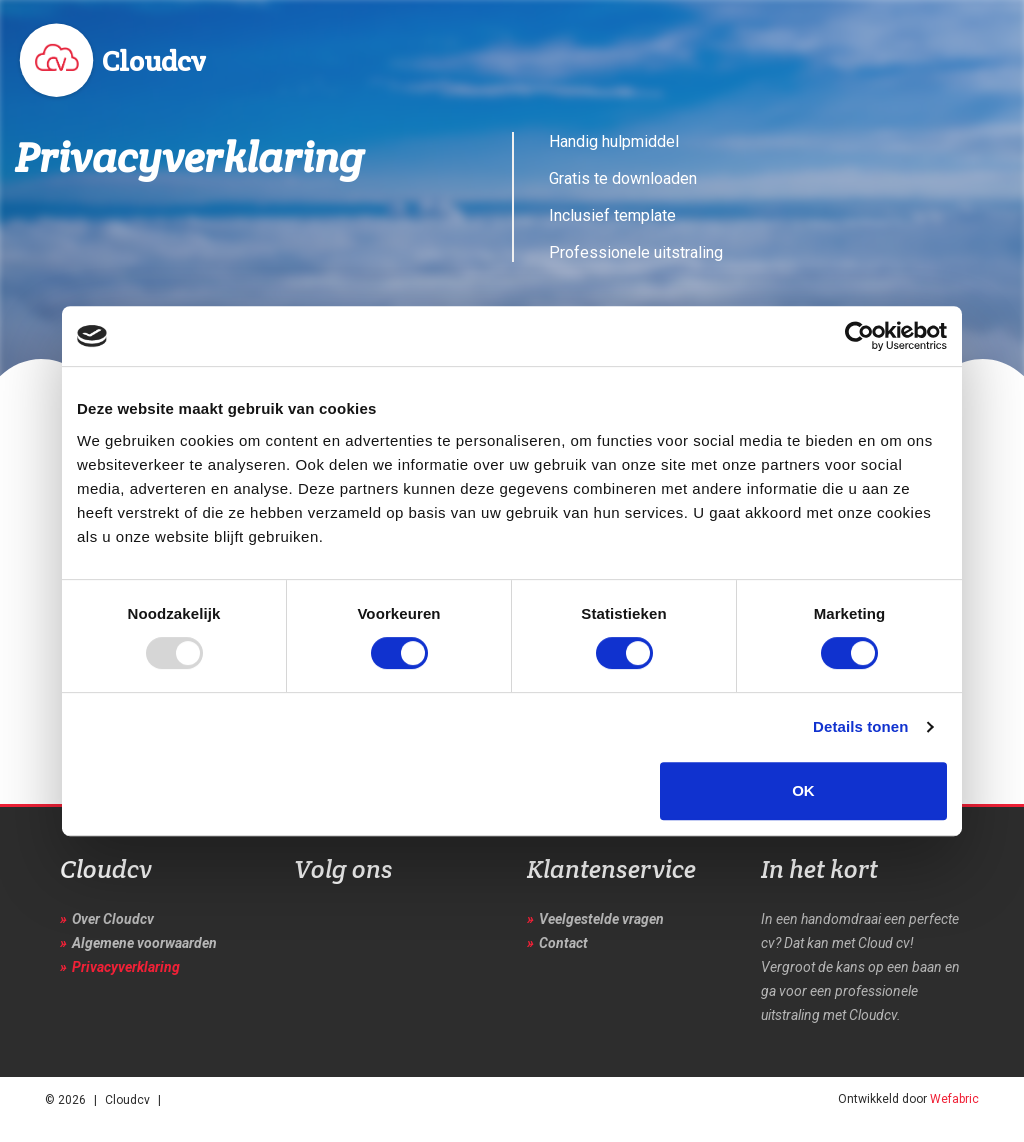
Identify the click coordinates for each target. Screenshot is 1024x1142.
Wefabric (954, 1099)
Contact (563, 943)
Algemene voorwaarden (144, 943)
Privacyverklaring (126, 967)
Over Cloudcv (113, 919)
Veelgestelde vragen (601, 919)
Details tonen (860, 726)
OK (803, 790)
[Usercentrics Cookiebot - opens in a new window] (859, 336)
